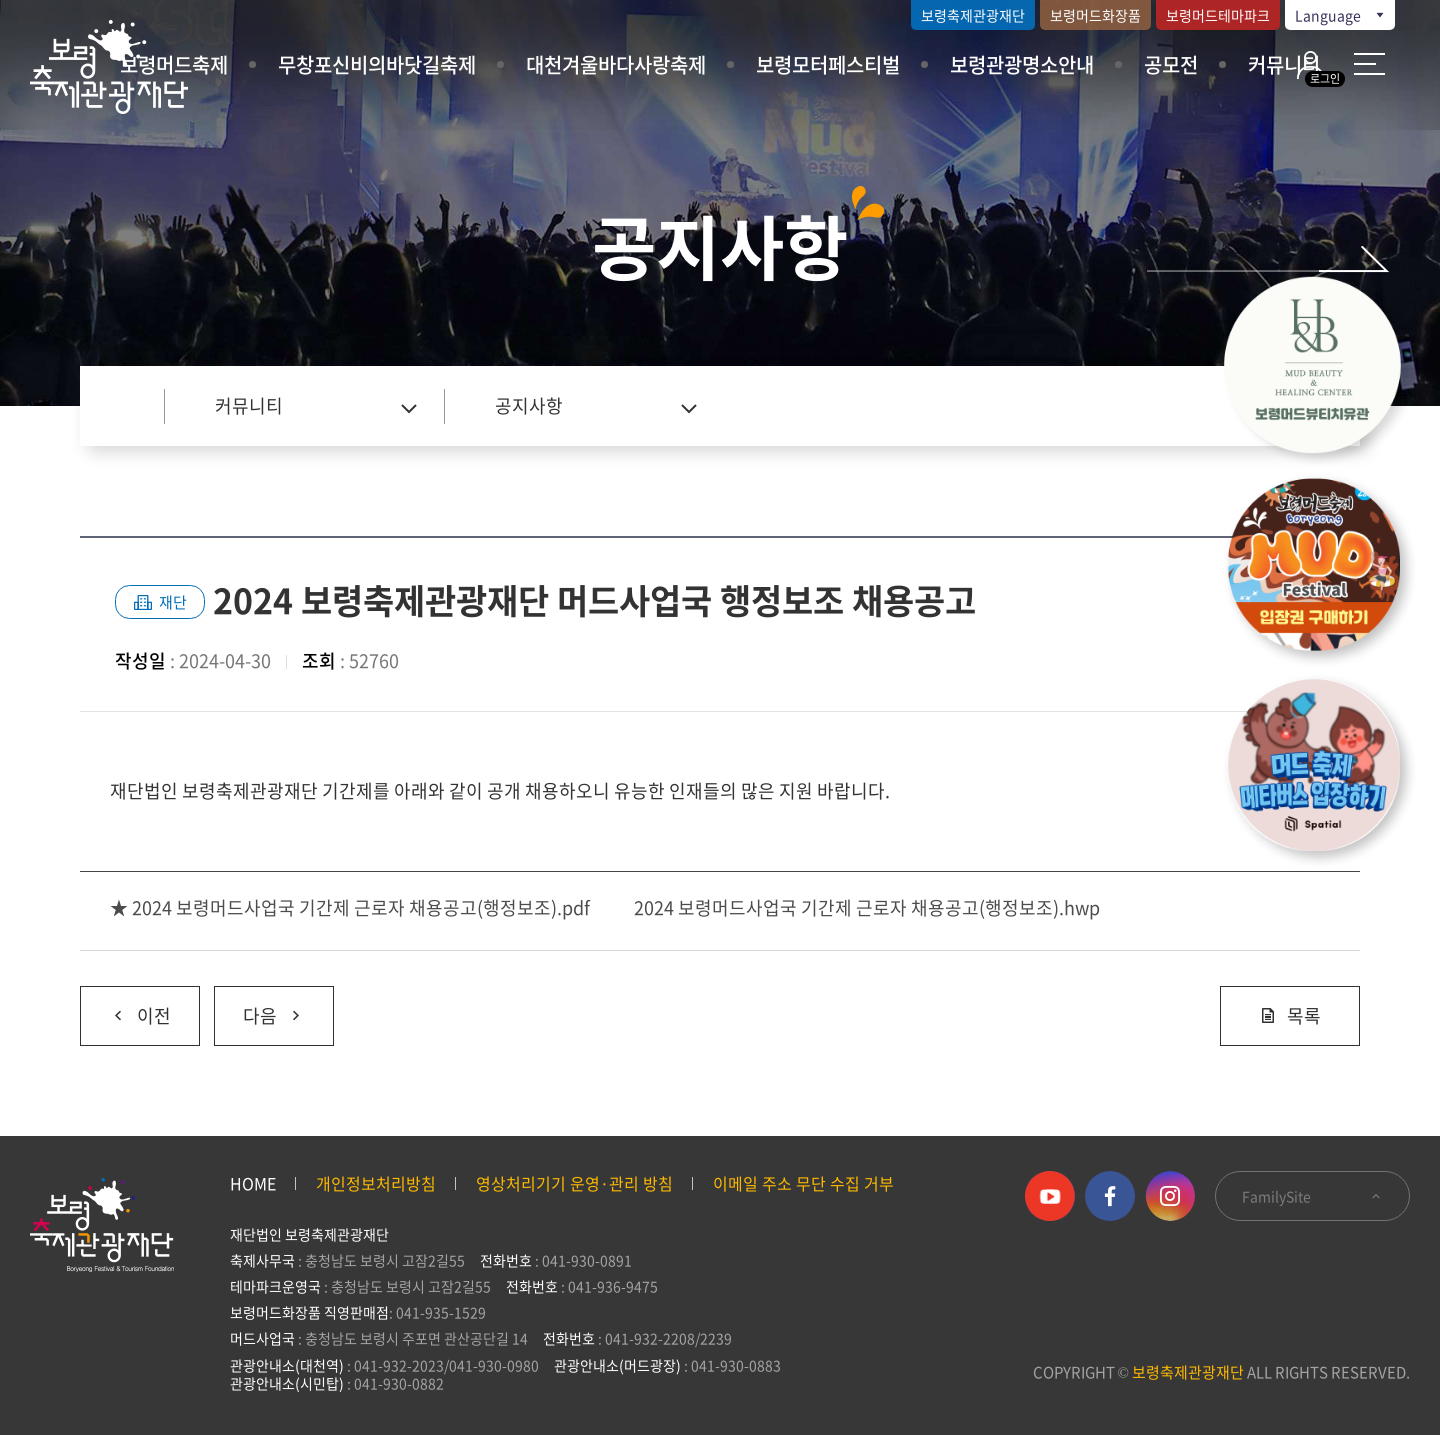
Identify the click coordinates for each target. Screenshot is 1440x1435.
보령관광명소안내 (1022, 64)
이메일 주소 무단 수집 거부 (803, 1183)
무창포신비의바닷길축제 (377, 64)
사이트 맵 (1369, 64)
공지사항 (529, 405)
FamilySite (1312, 1196)
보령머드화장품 (1095, 15)
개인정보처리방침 (376, 1183)
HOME (253, 1183)
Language (1341, 15)
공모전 (1171, 64)
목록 (1290, 1015)
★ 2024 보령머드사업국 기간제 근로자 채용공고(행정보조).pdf (350, 907)
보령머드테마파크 (1218, 15)
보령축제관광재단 (973, 15)
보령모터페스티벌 (828, 64)
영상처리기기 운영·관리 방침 (574, 1183)
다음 (259, 1008)
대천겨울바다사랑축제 (616, 64)
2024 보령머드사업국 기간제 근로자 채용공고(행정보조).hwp (867, 907)
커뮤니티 (1284, 64)
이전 (125, 1008)
